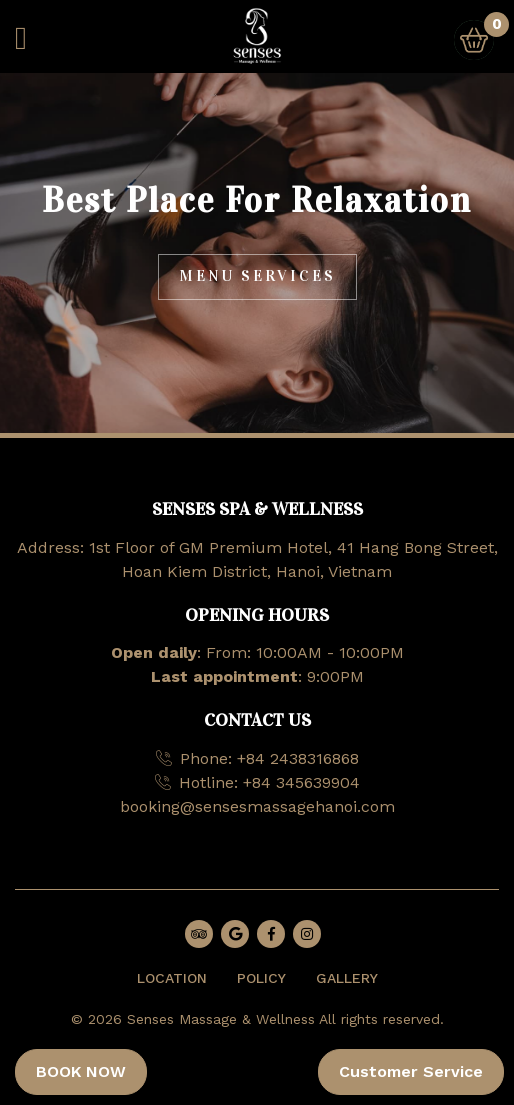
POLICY (261, 978)
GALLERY (347, 978)
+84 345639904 (301, 782)
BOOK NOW (81, 1071)
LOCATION (172, 978)
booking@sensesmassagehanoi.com (257, 806)
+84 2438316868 (298, 758)
